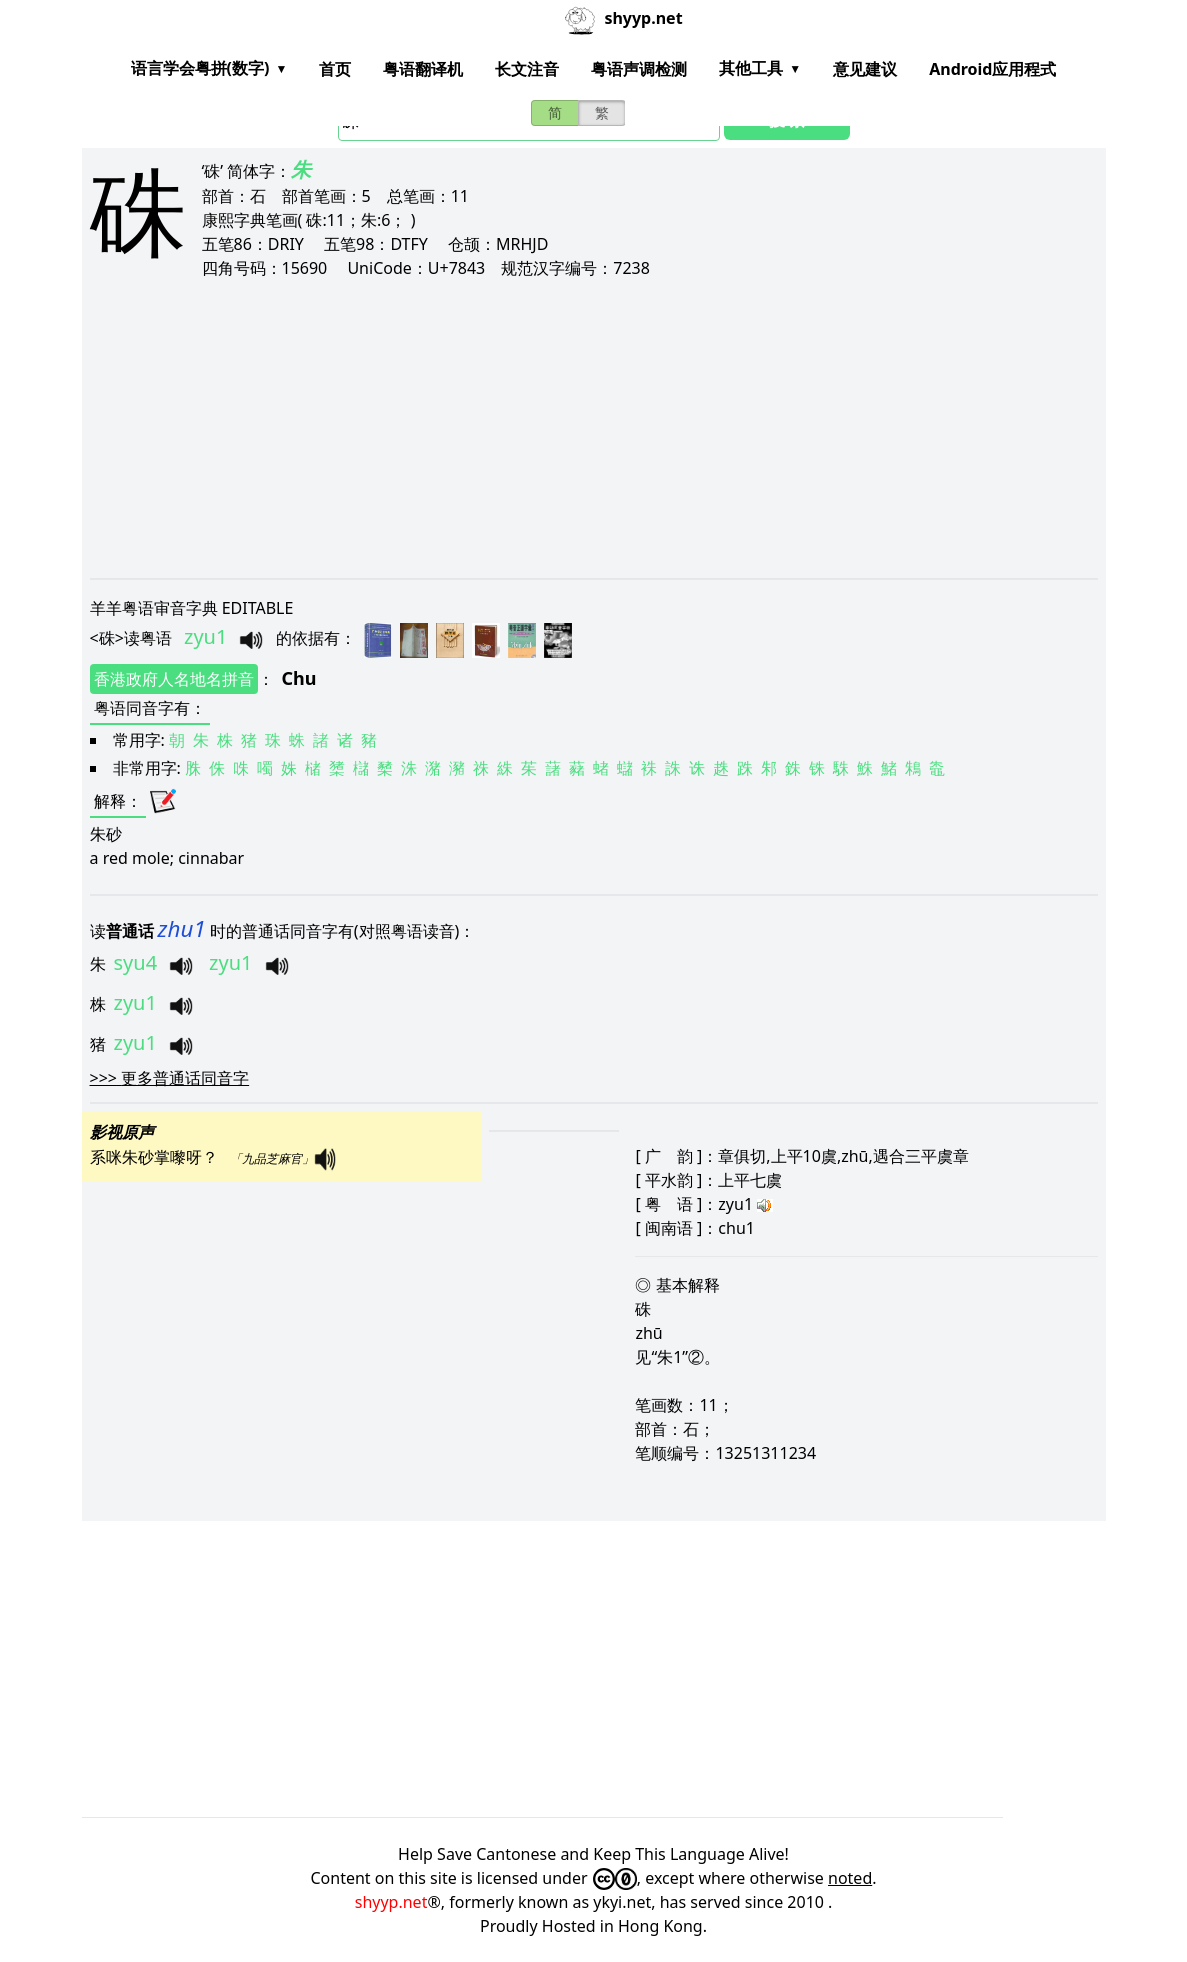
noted (850, 1878)
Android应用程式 (992, 69)
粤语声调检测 (639, 69)
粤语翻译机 (423, 69)
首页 (335, 69)
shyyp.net (391, 1902)
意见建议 (865, 69)
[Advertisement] (594, 428)
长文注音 (527, 69)
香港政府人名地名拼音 (174, 679)
